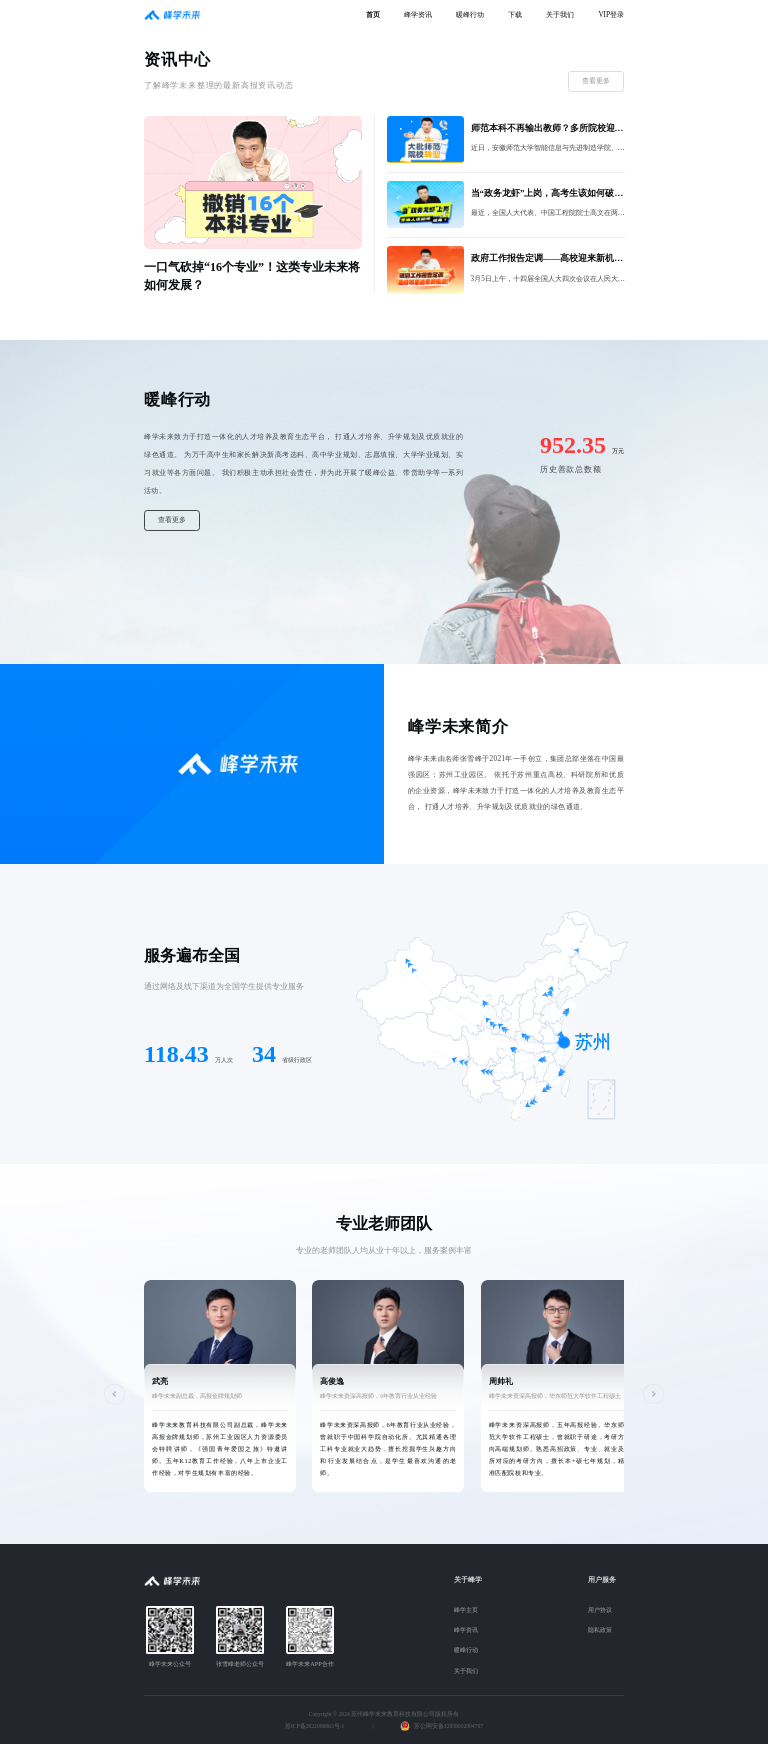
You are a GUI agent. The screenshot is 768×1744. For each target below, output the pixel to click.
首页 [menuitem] (373, 15)
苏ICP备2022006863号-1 (314, 1726)
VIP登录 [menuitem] (611, 15)
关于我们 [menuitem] (560, 15)
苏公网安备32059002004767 (448, 1726)
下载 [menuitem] (515, 15)
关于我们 (466, 1670)
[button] (114, 1394)
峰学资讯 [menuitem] (418, 15)
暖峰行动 (466, 1649)
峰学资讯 (466, 1629)
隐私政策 (600, 1629)
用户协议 (600, 1609)
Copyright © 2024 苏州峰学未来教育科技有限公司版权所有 (384, 1714)
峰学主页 (466, 1609)
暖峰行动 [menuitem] (470, 15)
